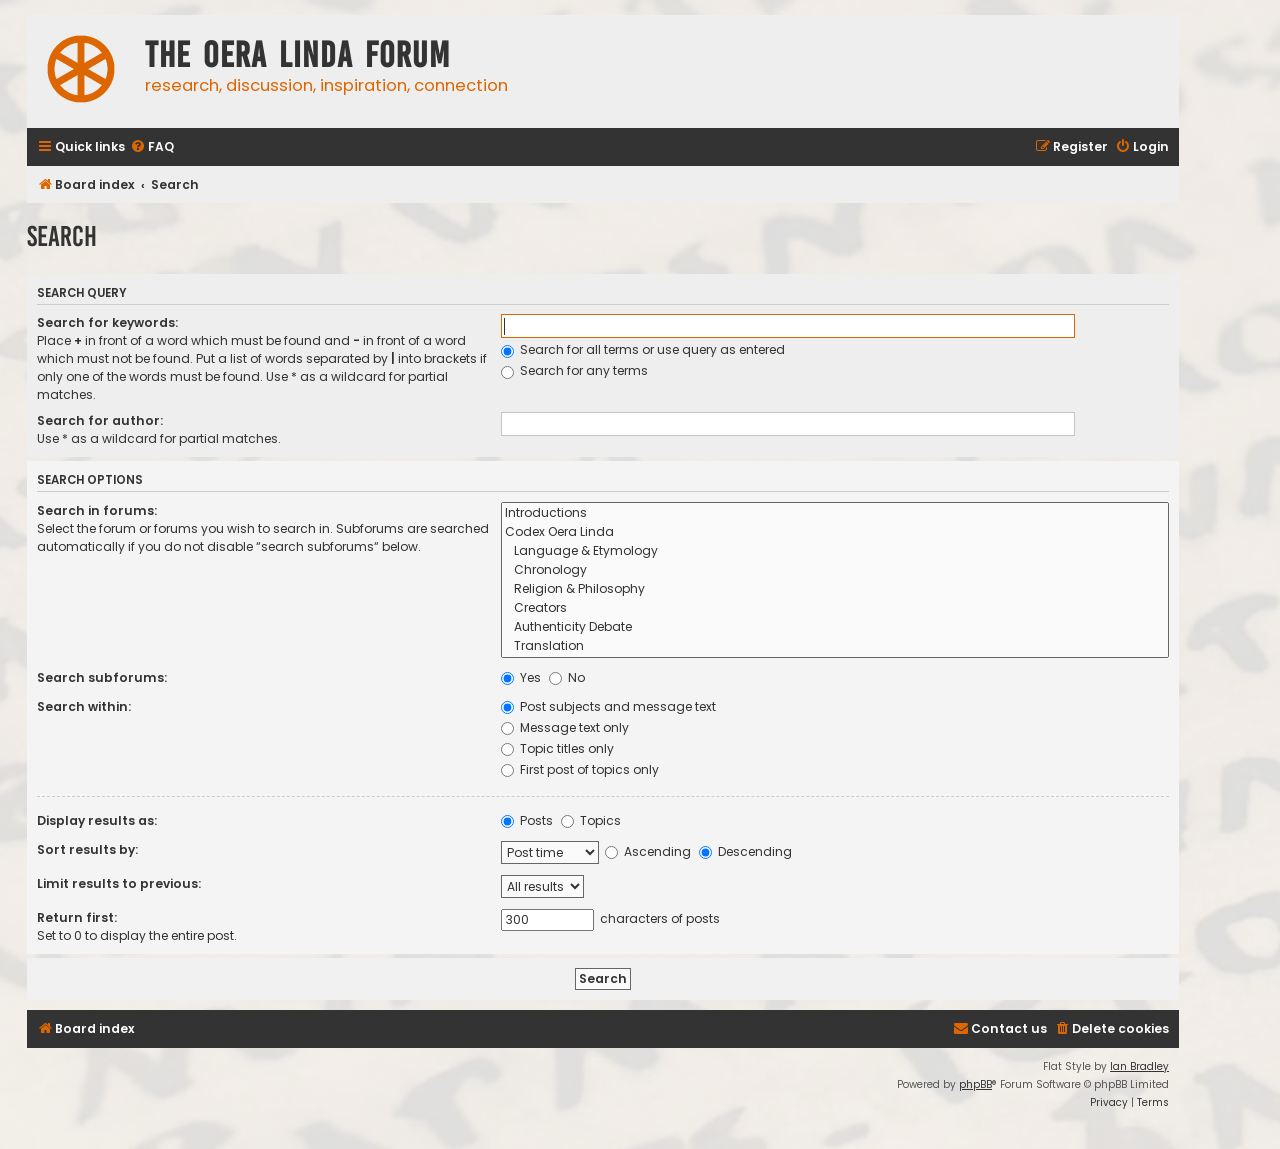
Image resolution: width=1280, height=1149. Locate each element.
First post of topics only (580, 769)
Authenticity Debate (835, 627)
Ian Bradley (1139, 1066)
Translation (835, 646)
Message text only (565, 727)
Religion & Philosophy (835, 589)
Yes (521, 677)
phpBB (975, 1084)
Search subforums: (102, 677)
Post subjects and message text (608, 706)
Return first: (77, 917)
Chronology (835, 570)
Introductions (835, 513)
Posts (527, 820)
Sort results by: (87, 849)
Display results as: (97, 820)
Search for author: (100, 420)
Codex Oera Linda (835, 532)
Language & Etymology (835, 551)
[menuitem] (152, 147)
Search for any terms (574, 370)
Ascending (648, 851)
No (567, 677)
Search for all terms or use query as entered (643, 349)
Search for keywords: (107, 322)
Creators (835, 608)
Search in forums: (97, 510)
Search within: (84, 706)
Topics (591, 820)
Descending (745, 851)
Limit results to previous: (119, 883)
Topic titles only (557, 748)
